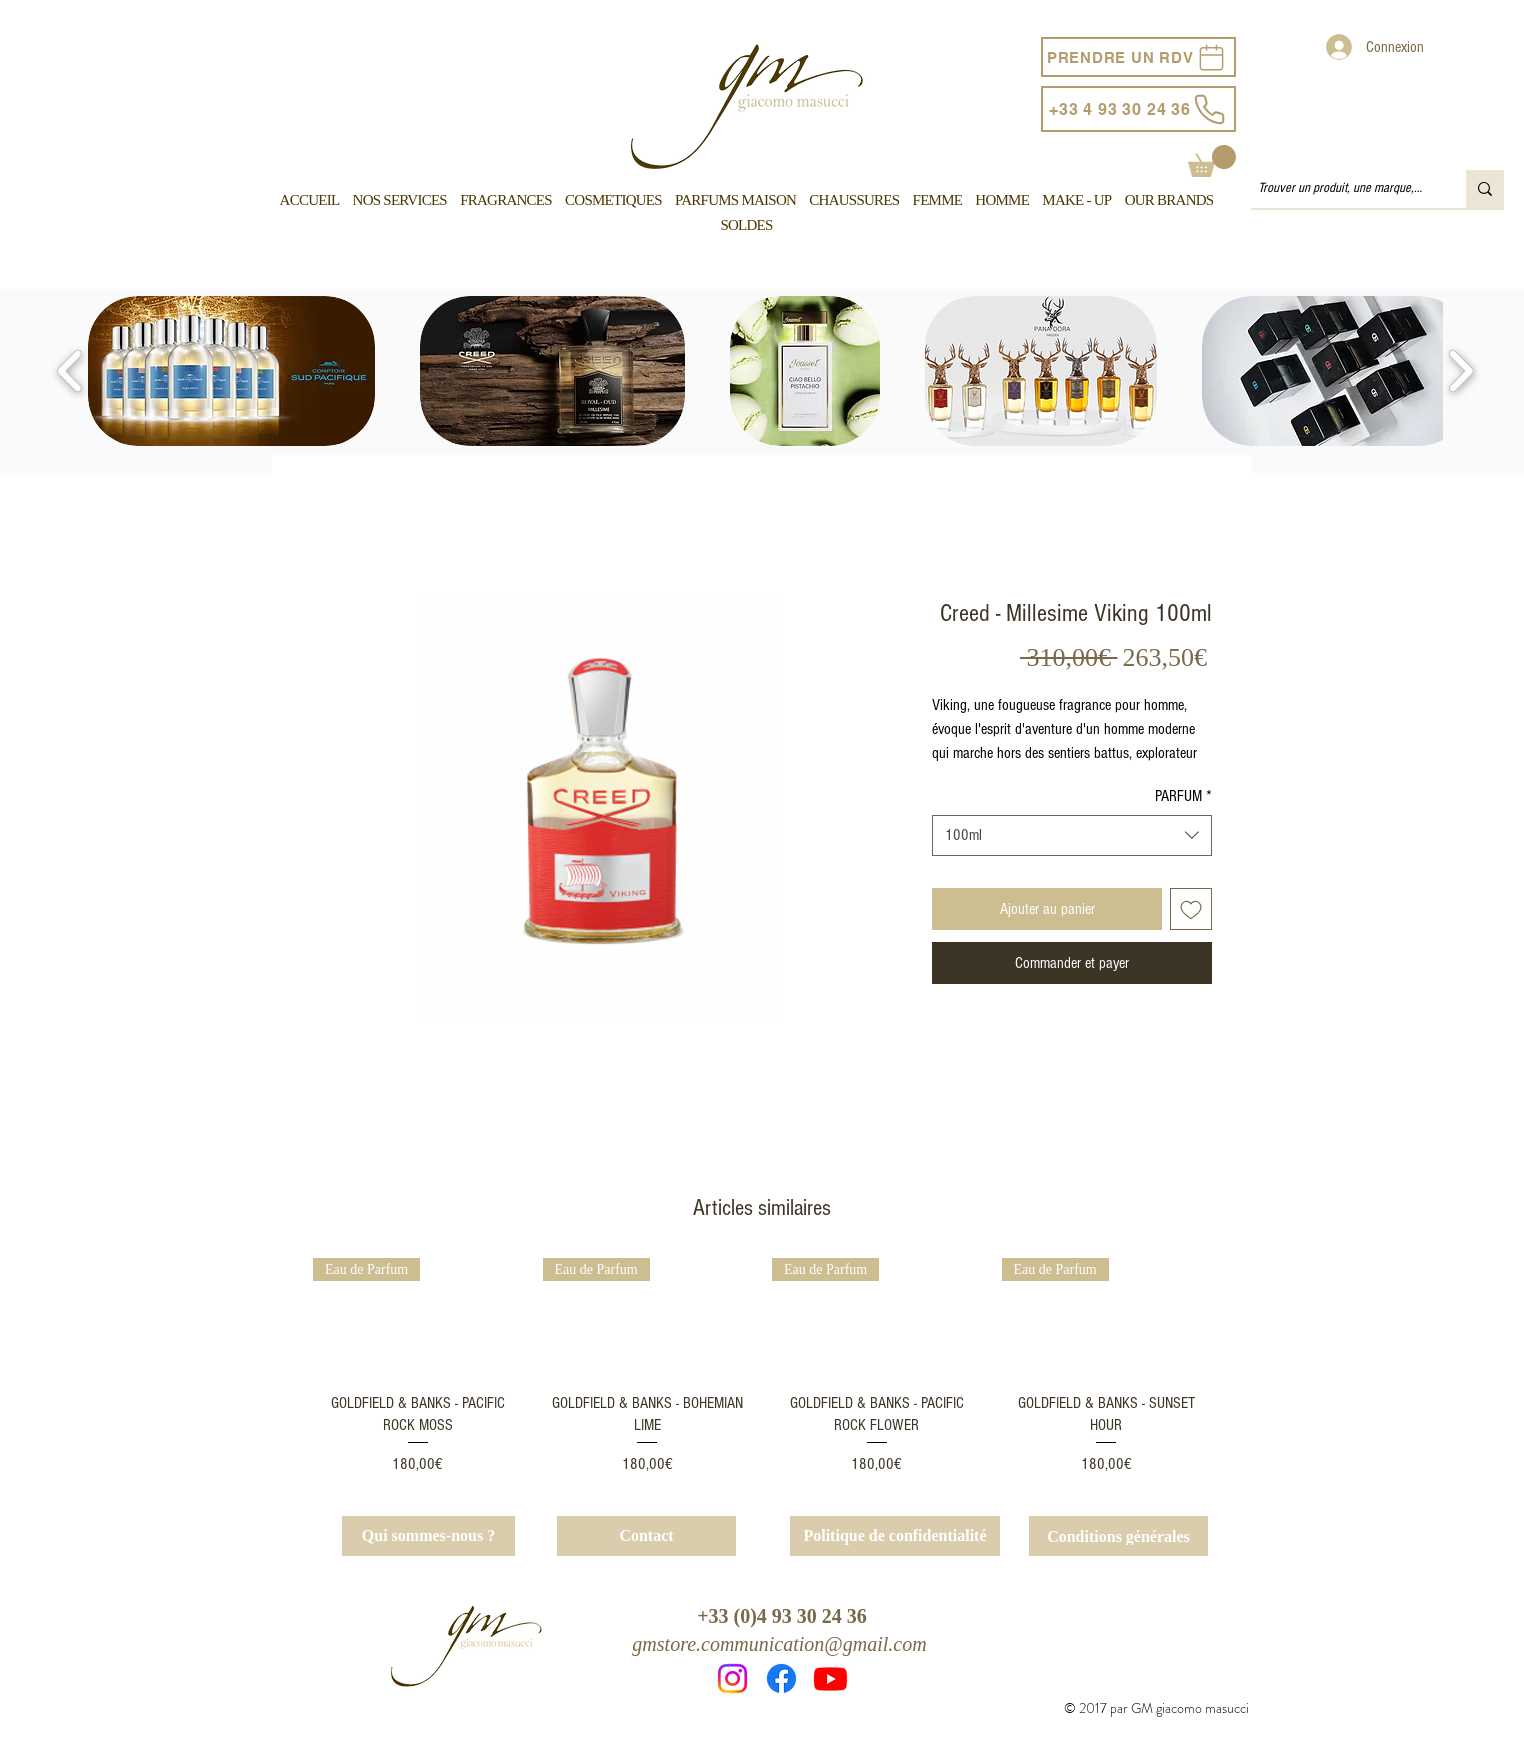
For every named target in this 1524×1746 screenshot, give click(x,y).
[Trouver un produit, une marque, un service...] (1341, 189)
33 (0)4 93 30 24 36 (788, 1616)
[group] (762, 1367)
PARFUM (1183, 796)
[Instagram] (732, 1678)
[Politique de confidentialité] (895, 1536)
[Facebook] (781, 1678)
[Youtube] (830, 1678)
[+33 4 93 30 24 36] (1138, 109)
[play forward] (1460, 371)
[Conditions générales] (1118, 1536)
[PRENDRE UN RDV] (1138, 57)
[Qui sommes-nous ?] (428, 1536)
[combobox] (1072, 835)
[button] (1212, 161)
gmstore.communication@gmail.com (779, 1644)
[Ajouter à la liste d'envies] (1191, 909)
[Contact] (646, 1536)
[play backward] (70, 371)
